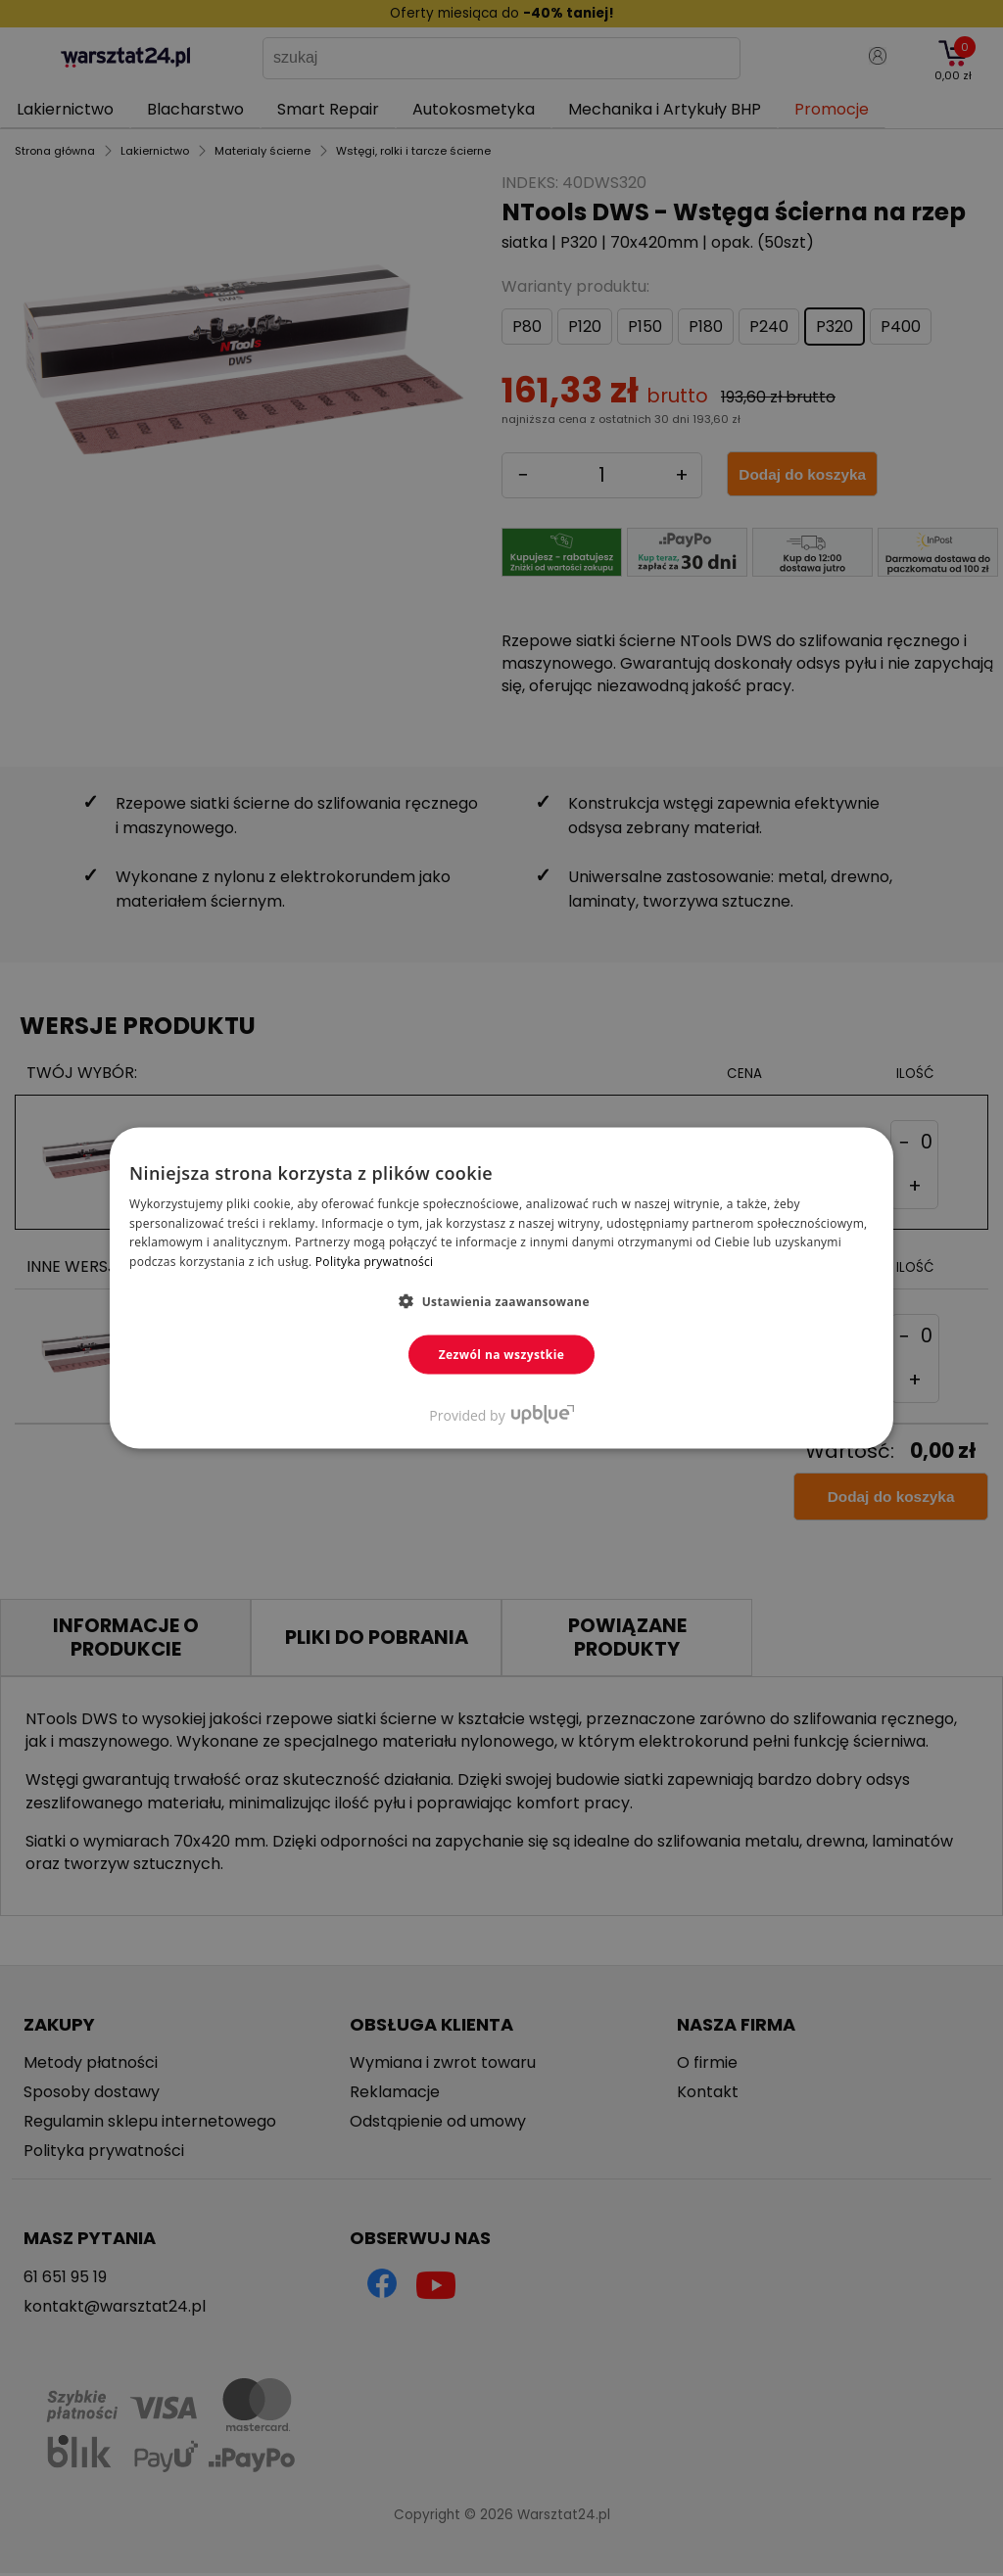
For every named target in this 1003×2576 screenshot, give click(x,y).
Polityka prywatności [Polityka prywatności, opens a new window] (374, 1261)
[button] (501, 1301)
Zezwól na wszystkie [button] (502, 1354)
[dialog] (501, 1288)
